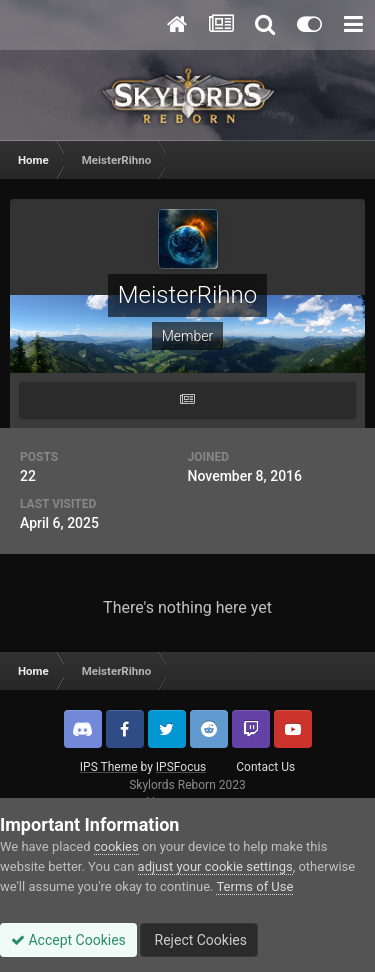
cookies (116, 846)
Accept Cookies (68, 940)
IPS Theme (109, 767)
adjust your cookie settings (215, 866)
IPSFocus (181, 767)
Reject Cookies (199, 940)
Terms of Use (254, 886)
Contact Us (265, 767)
